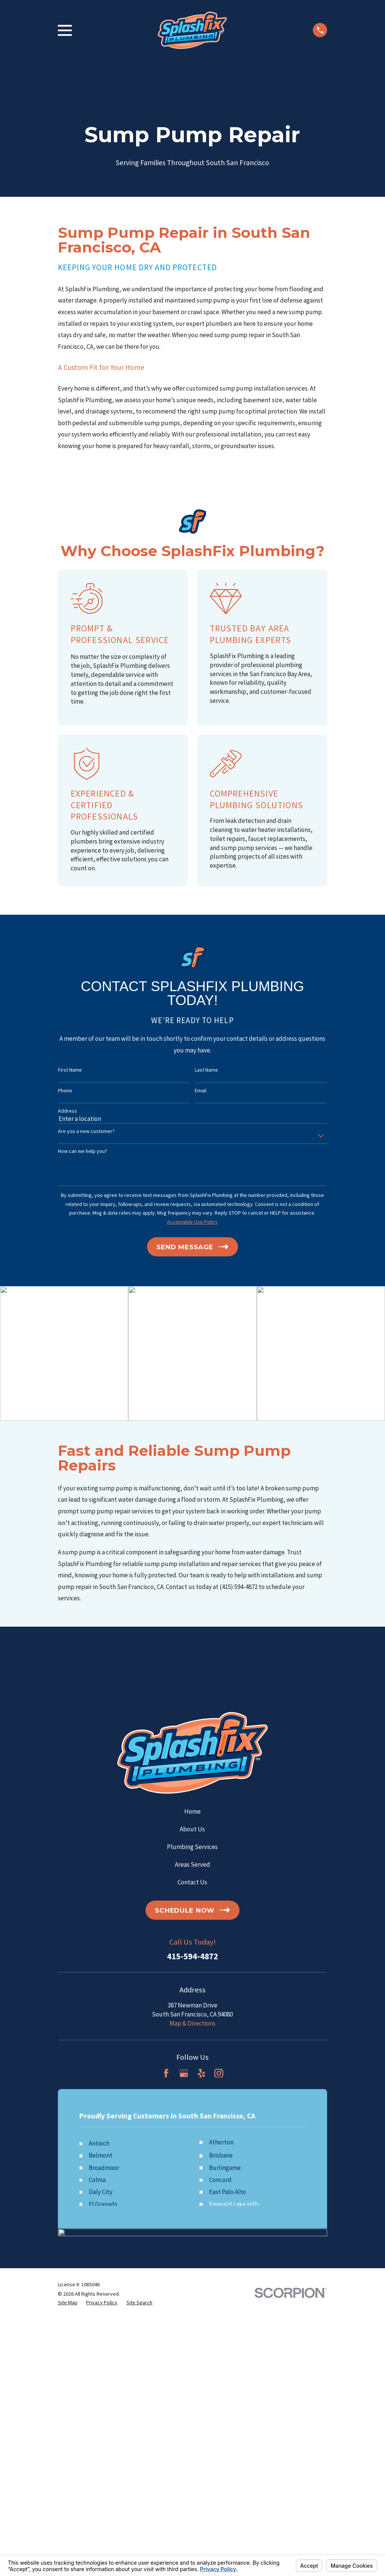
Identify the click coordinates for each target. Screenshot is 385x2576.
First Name (70, 1070)
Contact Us (192, 1882)
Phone (65, 1090)
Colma (97, 2180)
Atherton (221, 2142)
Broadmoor (104, 2168)
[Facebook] (166, 2073)
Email (200, 1090)
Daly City (100, 2192)
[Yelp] (201, 2073)
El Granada (103, 2204)
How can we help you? (82, 1151)
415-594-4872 (192, 1956)
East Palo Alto (227, 2192)
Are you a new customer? (86, 1131)
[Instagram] (218, 2073)
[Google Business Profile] (183, 2073)
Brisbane (221, 2155)
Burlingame (225, 2168)
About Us (192, 1829)
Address (67, 1111)
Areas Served (192, 1864)
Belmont (100, 2155)
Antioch (99, 2143)
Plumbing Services (192, 1847)
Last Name (206, 1070)
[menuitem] (67, 2303)
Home (192, 1811)
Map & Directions (192, 2023)
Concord (220, 2180)
